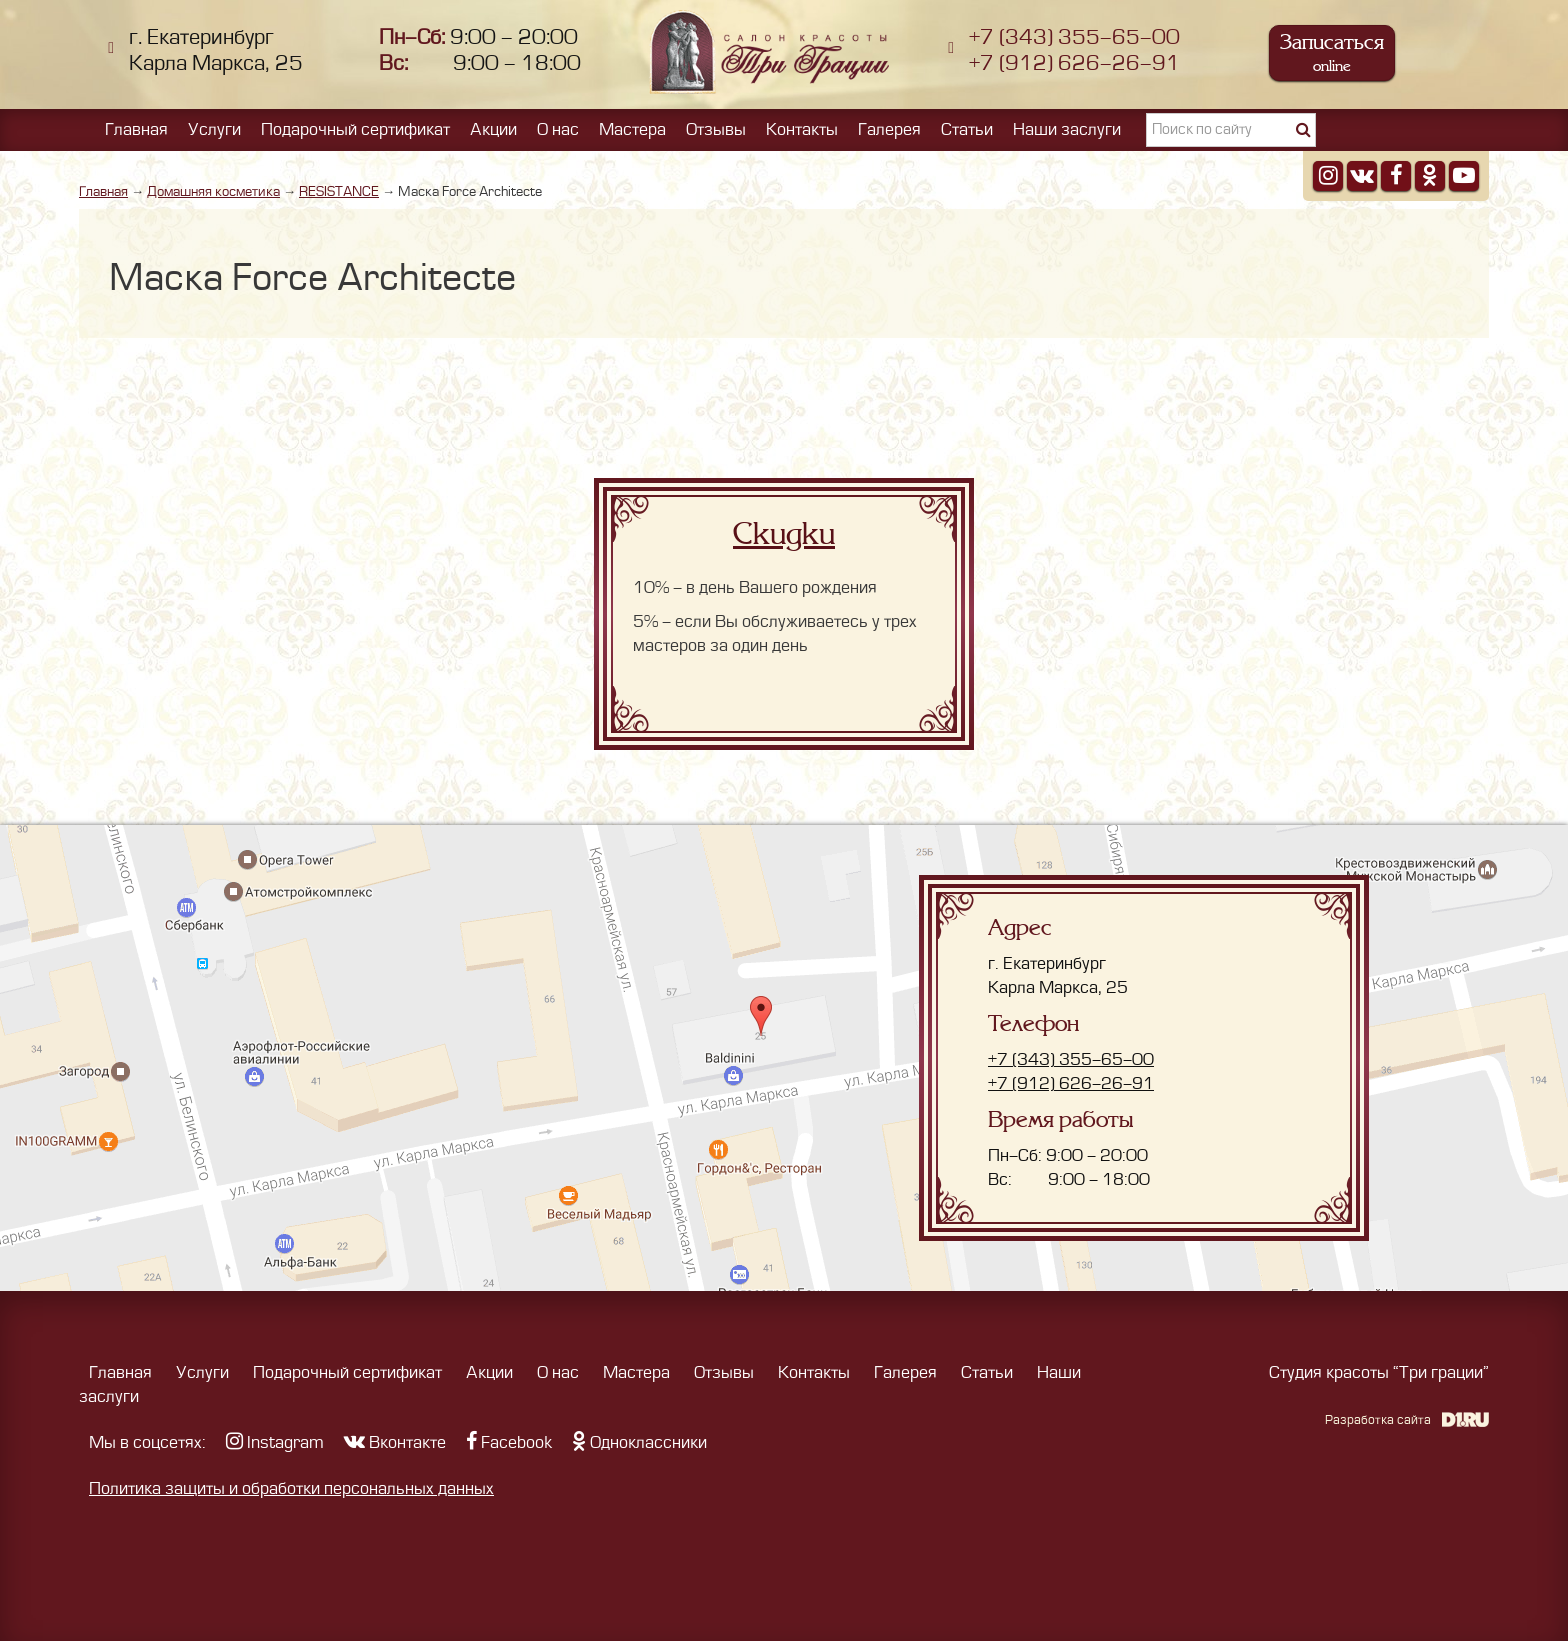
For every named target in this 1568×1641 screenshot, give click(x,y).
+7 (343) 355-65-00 (1074, 37)
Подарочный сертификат (355, 130)
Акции (493, 130)
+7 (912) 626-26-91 (1074, 63)
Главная (136, 130)
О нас (558, 130)
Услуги (214, 130)
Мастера (632, 130)
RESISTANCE (339, 191)
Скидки (784, 534)
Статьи (967, 130)
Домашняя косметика (213, 191)
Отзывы (716, 130)
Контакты (802, 130)
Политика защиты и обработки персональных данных (291, 1489)
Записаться (1332, 52)
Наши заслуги (1067, 130)
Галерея (889, 130)
